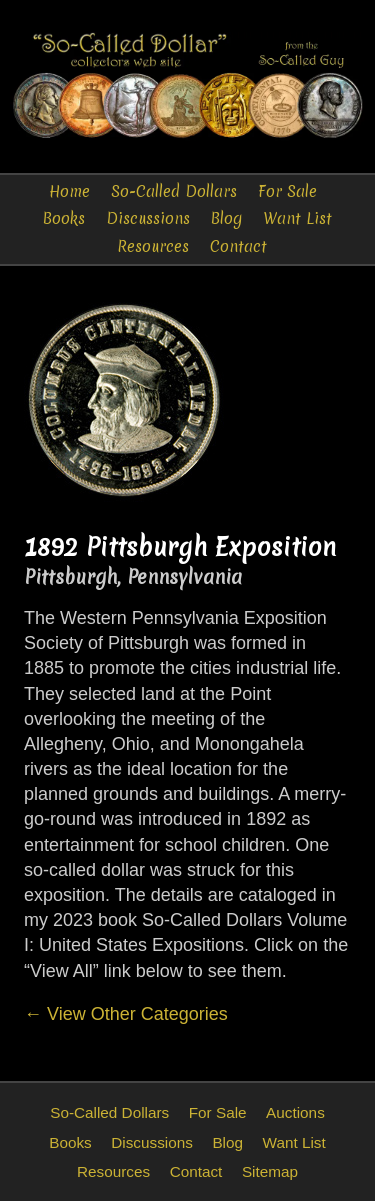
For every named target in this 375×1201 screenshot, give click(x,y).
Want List (297, 218)
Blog (226, 218)
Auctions (295, 1112)
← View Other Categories (126, 1014)
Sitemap (270, 1171)
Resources (153, 246)
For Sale (287, 191)
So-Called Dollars (174, 191)
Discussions (148, 218)
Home (69, 191)
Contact (238, 246)
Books (64, 218)
